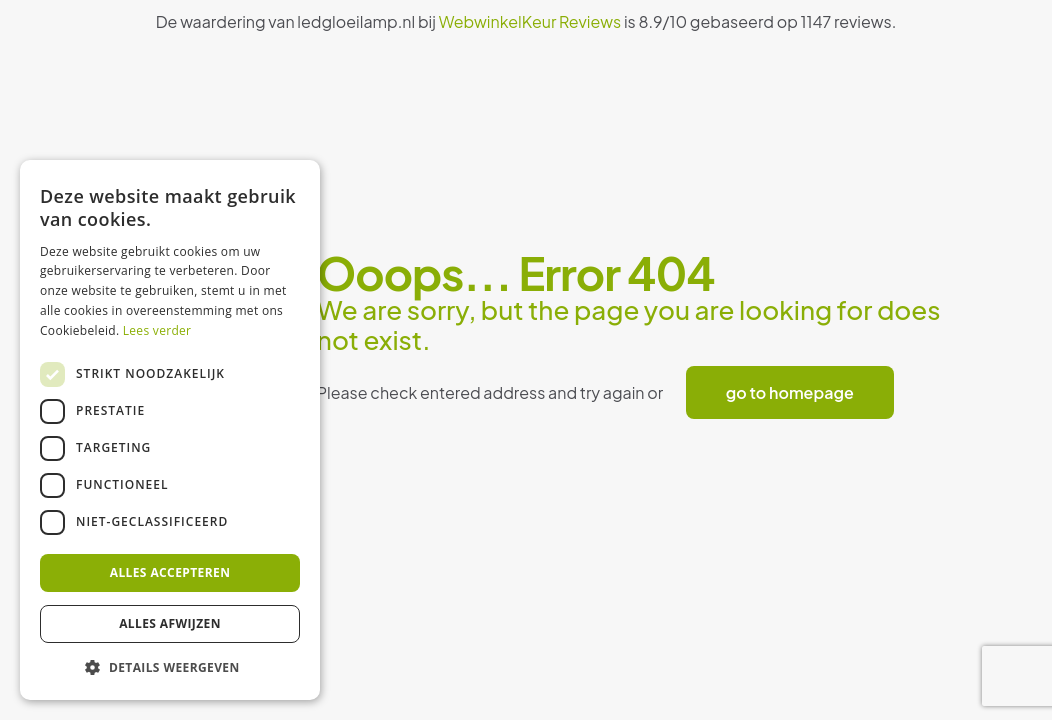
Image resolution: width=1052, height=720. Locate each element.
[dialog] (170, 430)
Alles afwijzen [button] (170, 623)
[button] (170, 668)
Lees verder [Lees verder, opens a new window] (157, 330)
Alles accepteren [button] (170, 572)
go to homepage (790, 392)
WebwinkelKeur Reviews (530, 21)
